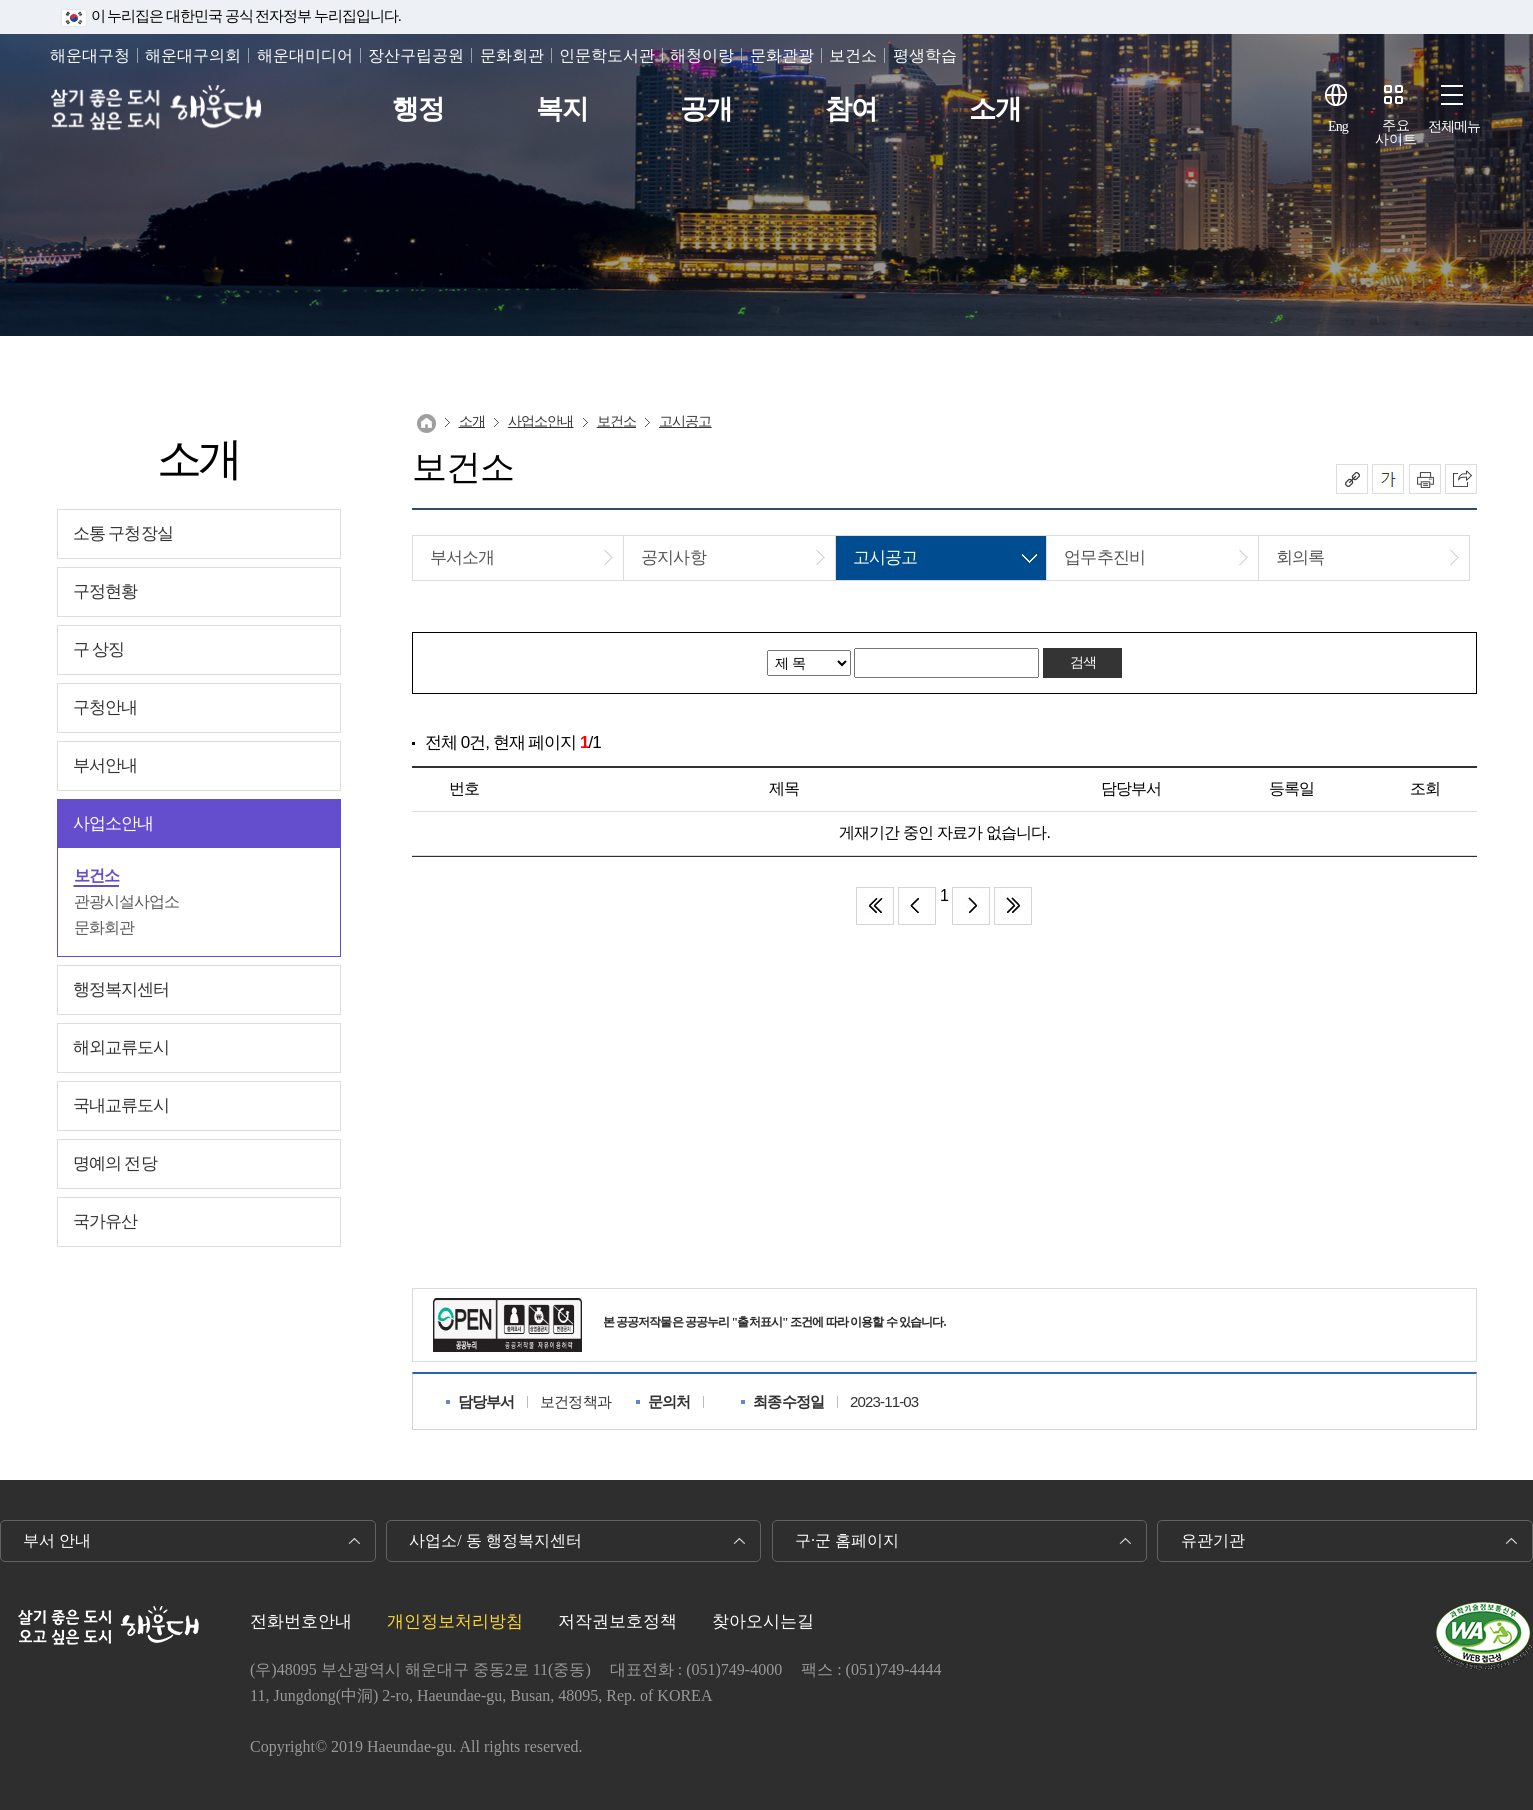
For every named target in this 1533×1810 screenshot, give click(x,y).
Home (426, 423)
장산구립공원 (416, 55)
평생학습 (925, 55)
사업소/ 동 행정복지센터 (495, 1540)
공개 (706, 109)
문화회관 (512, 55)
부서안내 (105, 765)
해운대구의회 (193, 55)
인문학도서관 (607, 55)
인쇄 (1425, 479)
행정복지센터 (121, 989)
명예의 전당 (115, 1163)
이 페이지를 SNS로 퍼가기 (1461, 479)
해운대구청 (90, 55)
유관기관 (1213, 1540)
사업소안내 (113, 823)
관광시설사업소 (127, 901)
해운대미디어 (305, 55)
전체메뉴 (1454, 126)
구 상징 (99, 649)
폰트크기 (1388, 479)
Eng (1338, 126)
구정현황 (105, 591)
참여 (851, 109)
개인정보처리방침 (455, 1621)
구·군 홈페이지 (847, 1540)
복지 (562, 109)
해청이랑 (702, 55)
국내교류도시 (121, 1105)
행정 (418, 109)
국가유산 (105, 1221)
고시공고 (685, 421)
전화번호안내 (301, 1621)
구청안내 (105, 707)
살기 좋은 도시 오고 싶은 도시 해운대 (157, 109)
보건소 (853, 55)
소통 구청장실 (123, 533)
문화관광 (782, 55)
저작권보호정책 (617, 1621)
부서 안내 (57, 1540)
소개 (995, 109)
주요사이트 (1396, 132)
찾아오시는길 (763, 1621)
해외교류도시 (121, 1047)
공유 (1352, 479)
